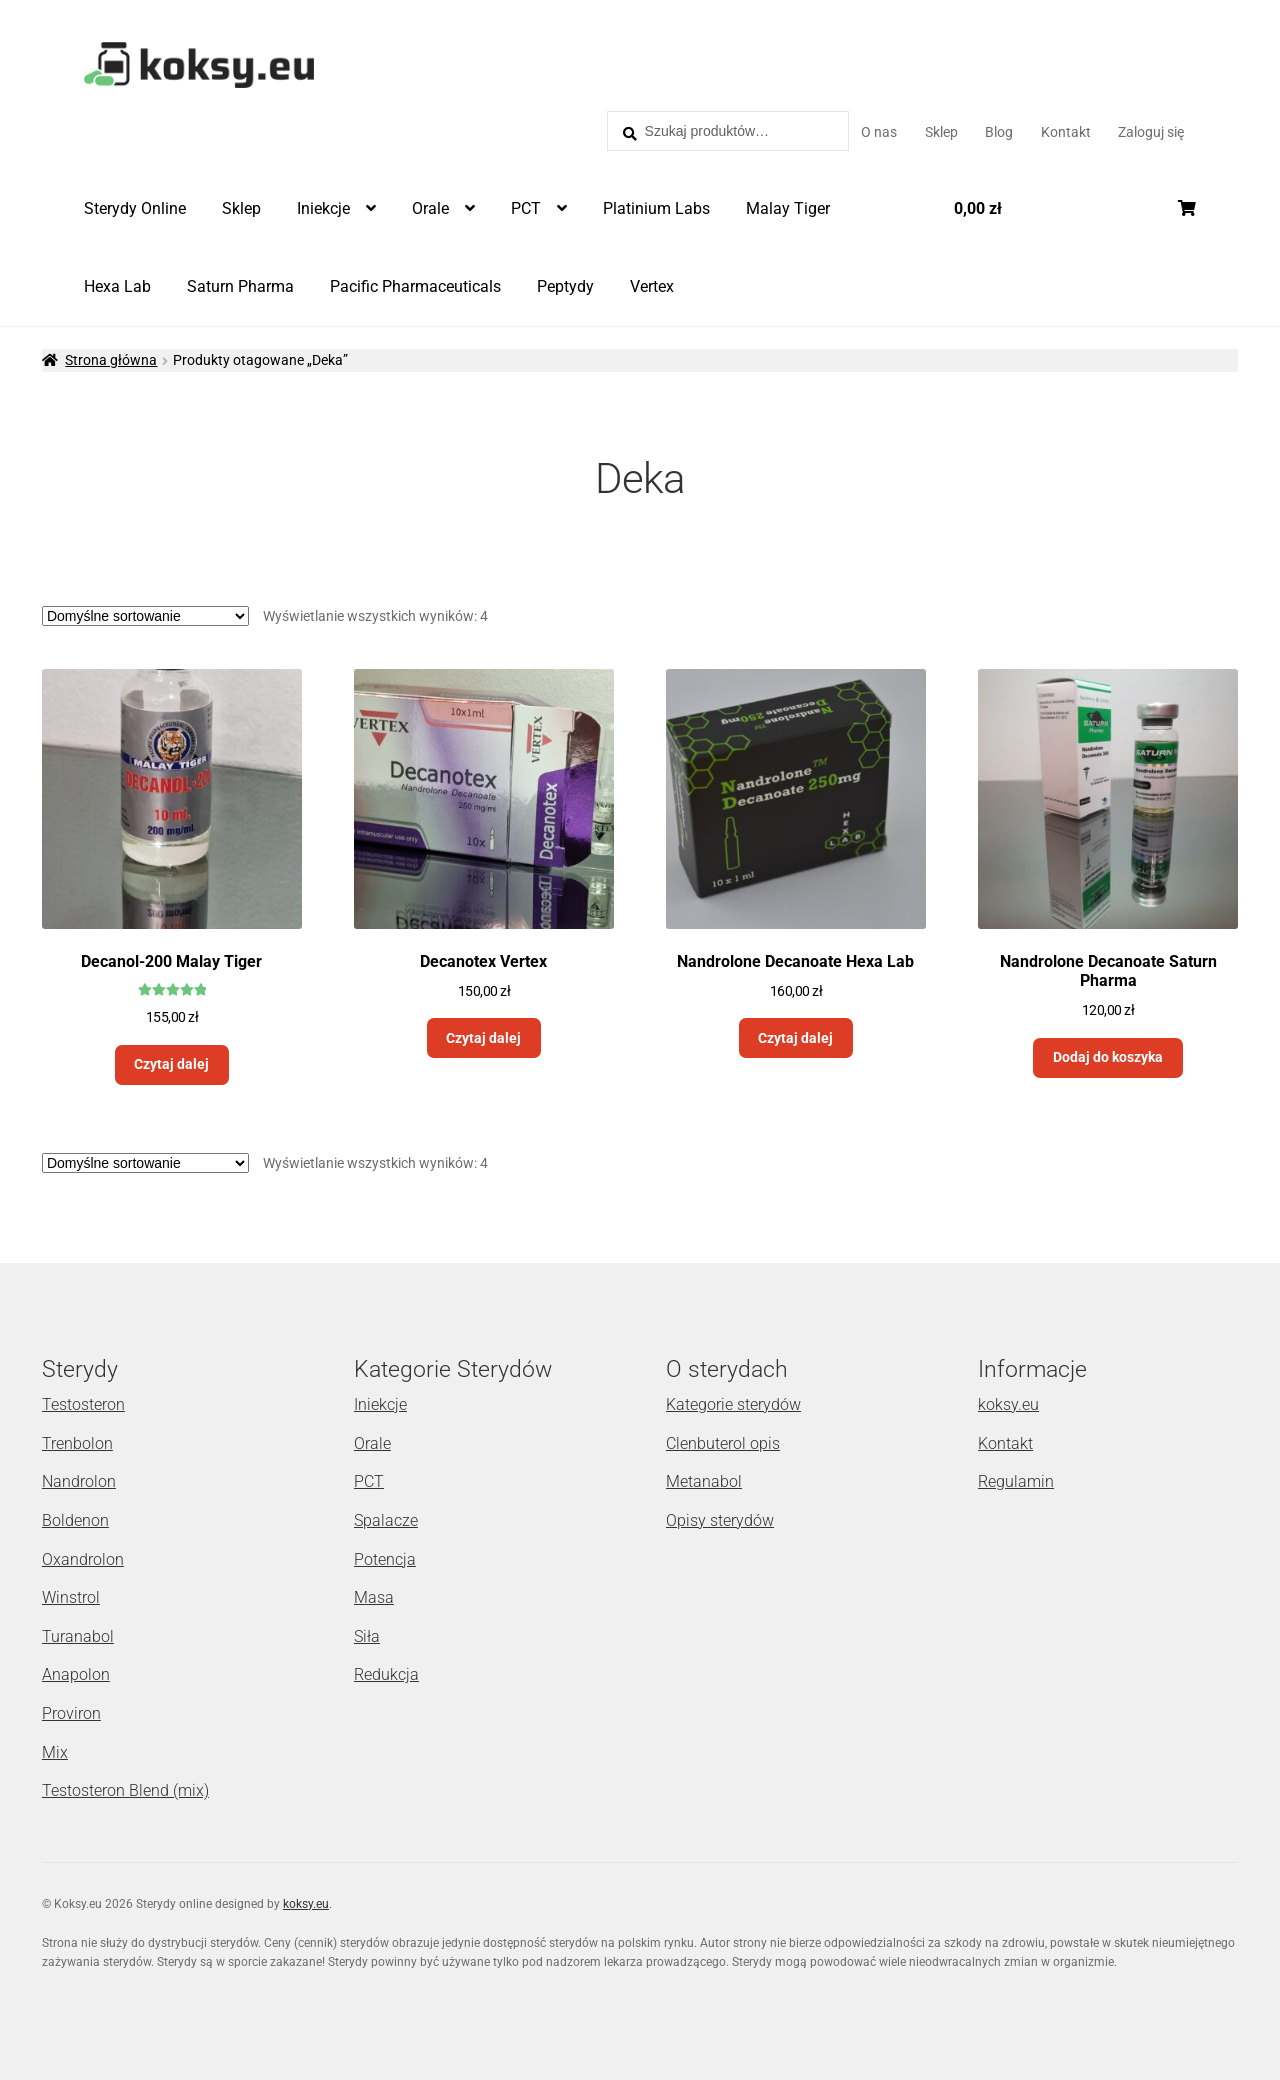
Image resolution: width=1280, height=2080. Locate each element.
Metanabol (704, 1481)
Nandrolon (79, 1481)
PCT (526, 208)
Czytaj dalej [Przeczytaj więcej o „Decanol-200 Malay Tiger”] (171, 1064)
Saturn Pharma (240, 286)
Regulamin (1016, 1481)
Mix (55, 1752)
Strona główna (111, 360)
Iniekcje (323, 208)
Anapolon (76, 1674)
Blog (999, 132)
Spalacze (386, 1520)
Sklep (941, 132)
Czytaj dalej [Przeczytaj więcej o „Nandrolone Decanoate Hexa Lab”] (795, 1038)
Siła (367, 1636)
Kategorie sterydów (733, 1404)
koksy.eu (1008, 1404)
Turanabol (78, 1636)
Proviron (71, 1713)
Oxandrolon (83, 1559)
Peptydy (565, 286)
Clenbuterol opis (723, 1443)
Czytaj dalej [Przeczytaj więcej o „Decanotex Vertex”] (483, 1038)
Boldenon (75, 1520)
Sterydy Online (135, 208)
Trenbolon (77, 1443)
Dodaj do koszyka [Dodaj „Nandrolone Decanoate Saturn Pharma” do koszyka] (1108, 1057)
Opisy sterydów (720, 1520)
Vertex (652, 286)
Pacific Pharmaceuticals (415, 286)
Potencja (385, 1559)
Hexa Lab (117, 286)
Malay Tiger (788, 208)
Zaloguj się (1151, 132)
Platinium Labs (656, 208)
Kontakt (1066, 132)
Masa (374, 1597)
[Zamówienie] (145, 616)
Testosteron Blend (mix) (125, 1790)
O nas (879, 132)
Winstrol (71, 1597)
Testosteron (83, 1404)
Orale (430, 208)
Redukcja (386, 1674)
